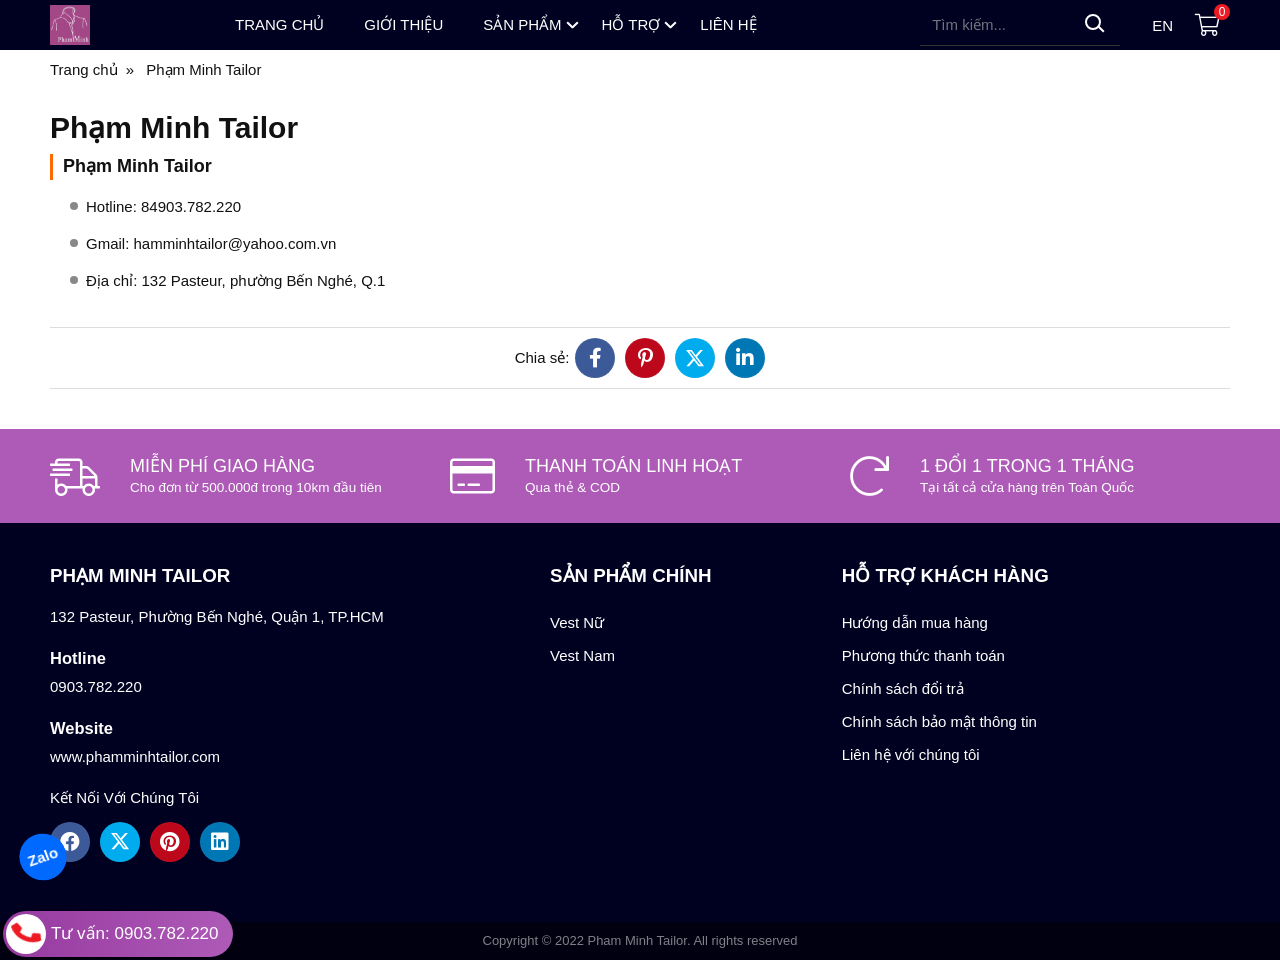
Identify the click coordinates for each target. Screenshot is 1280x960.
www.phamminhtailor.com (135, 756)
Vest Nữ (577, 622)
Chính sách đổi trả (903, 688)
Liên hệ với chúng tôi (911, 754)
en (1162, 25)
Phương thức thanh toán (923, 655)
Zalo (42, 856)
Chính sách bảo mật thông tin (939, 721)
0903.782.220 (96, 686)
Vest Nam (582, 655)
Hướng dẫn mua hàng (915, 622)
